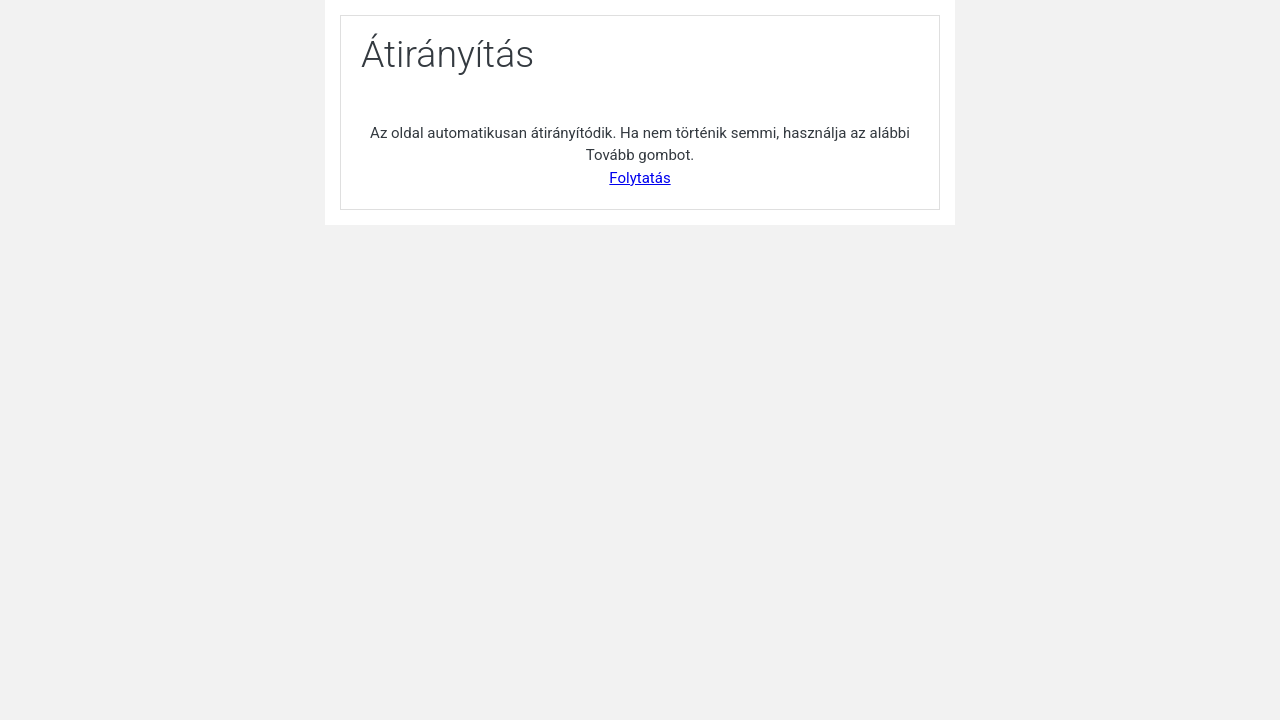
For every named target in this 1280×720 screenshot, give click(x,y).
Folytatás (639, 178)
